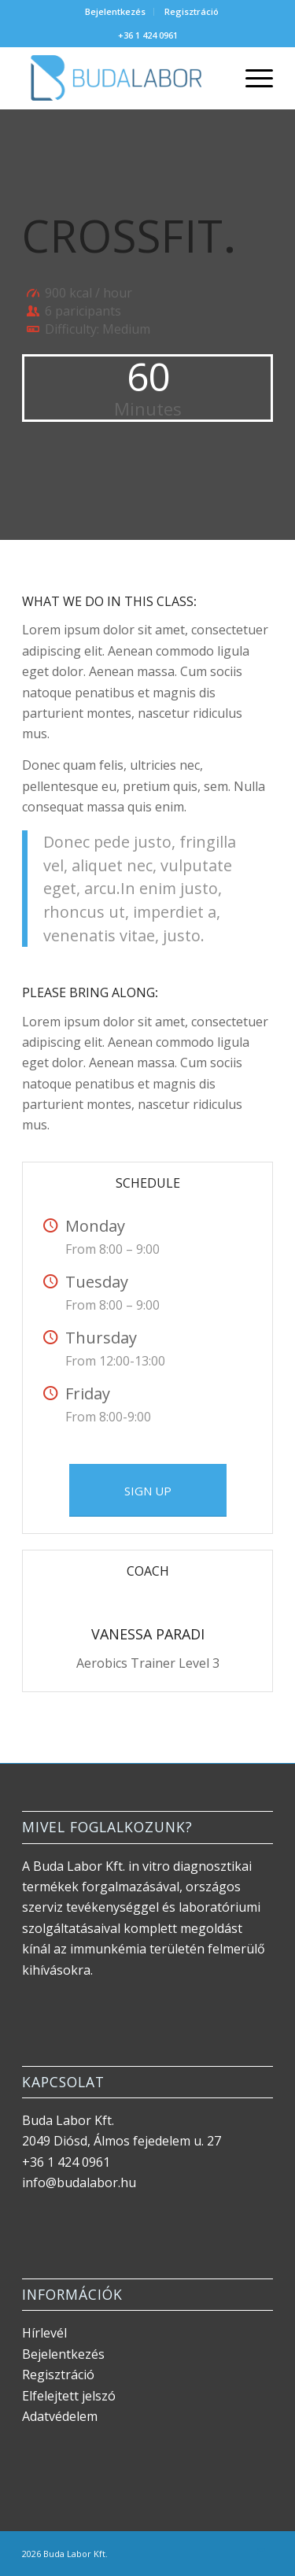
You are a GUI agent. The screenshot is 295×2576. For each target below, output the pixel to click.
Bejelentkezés (115, 11)
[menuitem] (115, 12)
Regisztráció (191, 11)
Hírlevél (44, 2332)
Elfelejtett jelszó (69, 2395)
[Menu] (251, 77)
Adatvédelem (60, 2416)
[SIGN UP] (148, 1490)
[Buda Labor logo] (122, 77)
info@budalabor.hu (79, 2182)
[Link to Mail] (261, 2551)
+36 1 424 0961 (148, 35)
